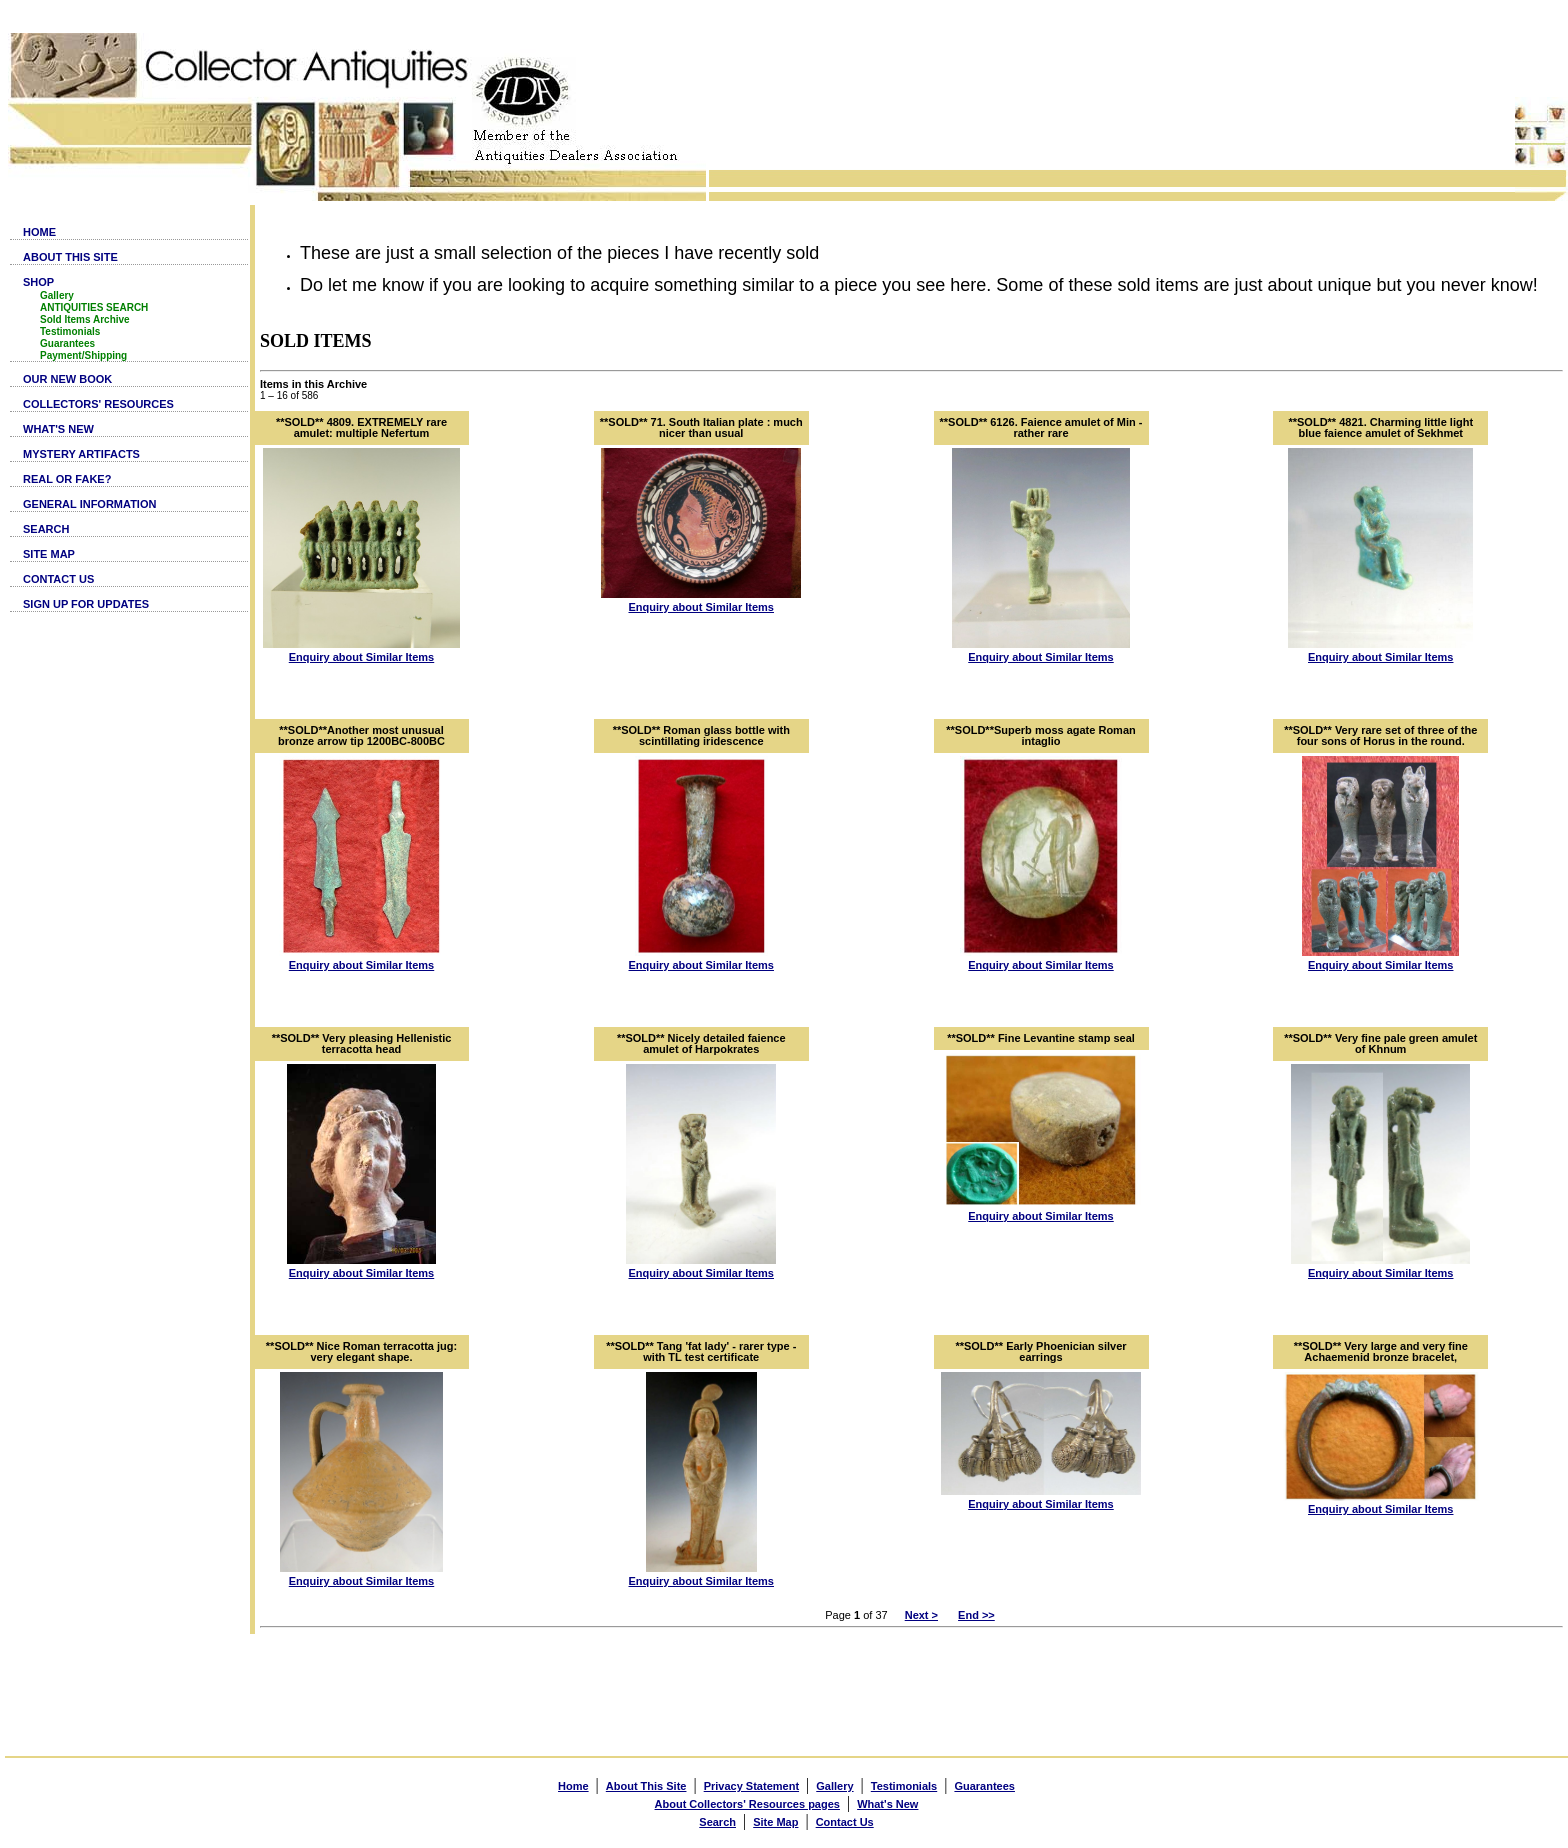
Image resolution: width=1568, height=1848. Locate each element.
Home (573, 1786)
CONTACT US (58, 579)
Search (717, 1822)
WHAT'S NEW (58, 429)
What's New (887, 1804)
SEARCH (46, 529)
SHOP (38, 282)
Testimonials (70, 331)
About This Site (646, 1786)
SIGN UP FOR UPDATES (86, 604)
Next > (921, 1615)
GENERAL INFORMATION (89, 504)
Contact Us (845, 1822)
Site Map (775, 1822)
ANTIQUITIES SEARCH (94, 307)
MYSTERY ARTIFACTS (81, 454)
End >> (976, 1615)
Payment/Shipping (83, 355)
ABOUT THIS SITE (70, 257)
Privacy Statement (751, 1786)
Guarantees (67, 343)
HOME (39, 232)
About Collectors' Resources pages (747, 1804)
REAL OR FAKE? (67, 479)
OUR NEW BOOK (67, 379)
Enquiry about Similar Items (361, 657)
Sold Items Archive (85, 319)
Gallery (57, 295)
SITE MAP (49, 554)
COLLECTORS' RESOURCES (98, 404)
